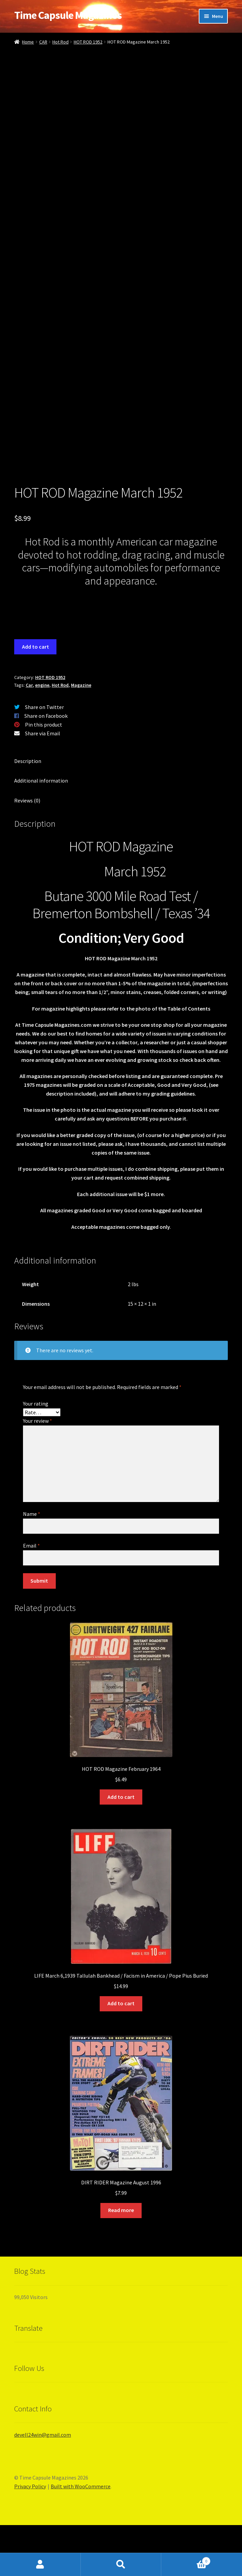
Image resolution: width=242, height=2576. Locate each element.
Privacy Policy (30, 2537)
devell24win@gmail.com (42, 2485)
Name (31, 1564)
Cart (185, 2560)
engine (42, 736)
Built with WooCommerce (81, 2537)
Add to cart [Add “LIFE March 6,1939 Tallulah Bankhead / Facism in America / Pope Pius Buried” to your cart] (121, 2054)
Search (121, 2564)
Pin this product (43, 775)
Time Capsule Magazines (68, 15)
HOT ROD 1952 (88, 42)
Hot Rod (60, 42)
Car (29, 736)
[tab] (121, 812)
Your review (37, 1471)
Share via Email (42, 784)
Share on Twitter (44, 758)
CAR (43, 42)
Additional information (41, 831)
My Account (40, 2564)
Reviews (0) (27, 851)
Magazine (81, 736)
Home (28, 42)
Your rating (35, 1454)
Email (31, 1596)
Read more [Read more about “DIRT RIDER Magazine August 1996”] (121, 2261)
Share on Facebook (46, 766)
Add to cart (35, 697)
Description (27, 812)
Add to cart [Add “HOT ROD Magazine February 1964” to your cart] (121, 1847)
